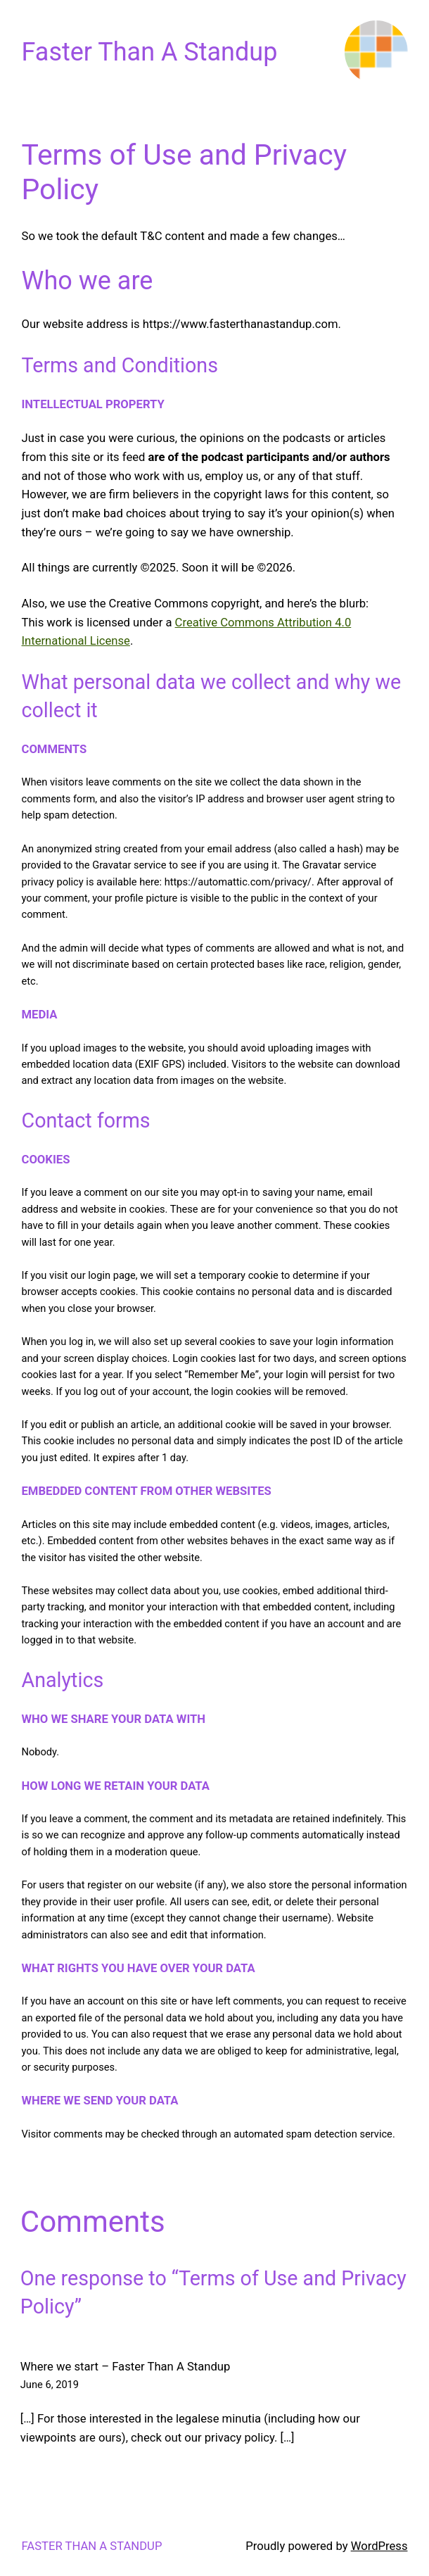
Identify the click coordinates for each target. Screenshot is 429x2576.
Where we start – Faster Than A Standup (125, 2366)
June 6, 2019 (49, 2384)
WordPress (379, 2546)
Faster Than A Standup (150, 52)
